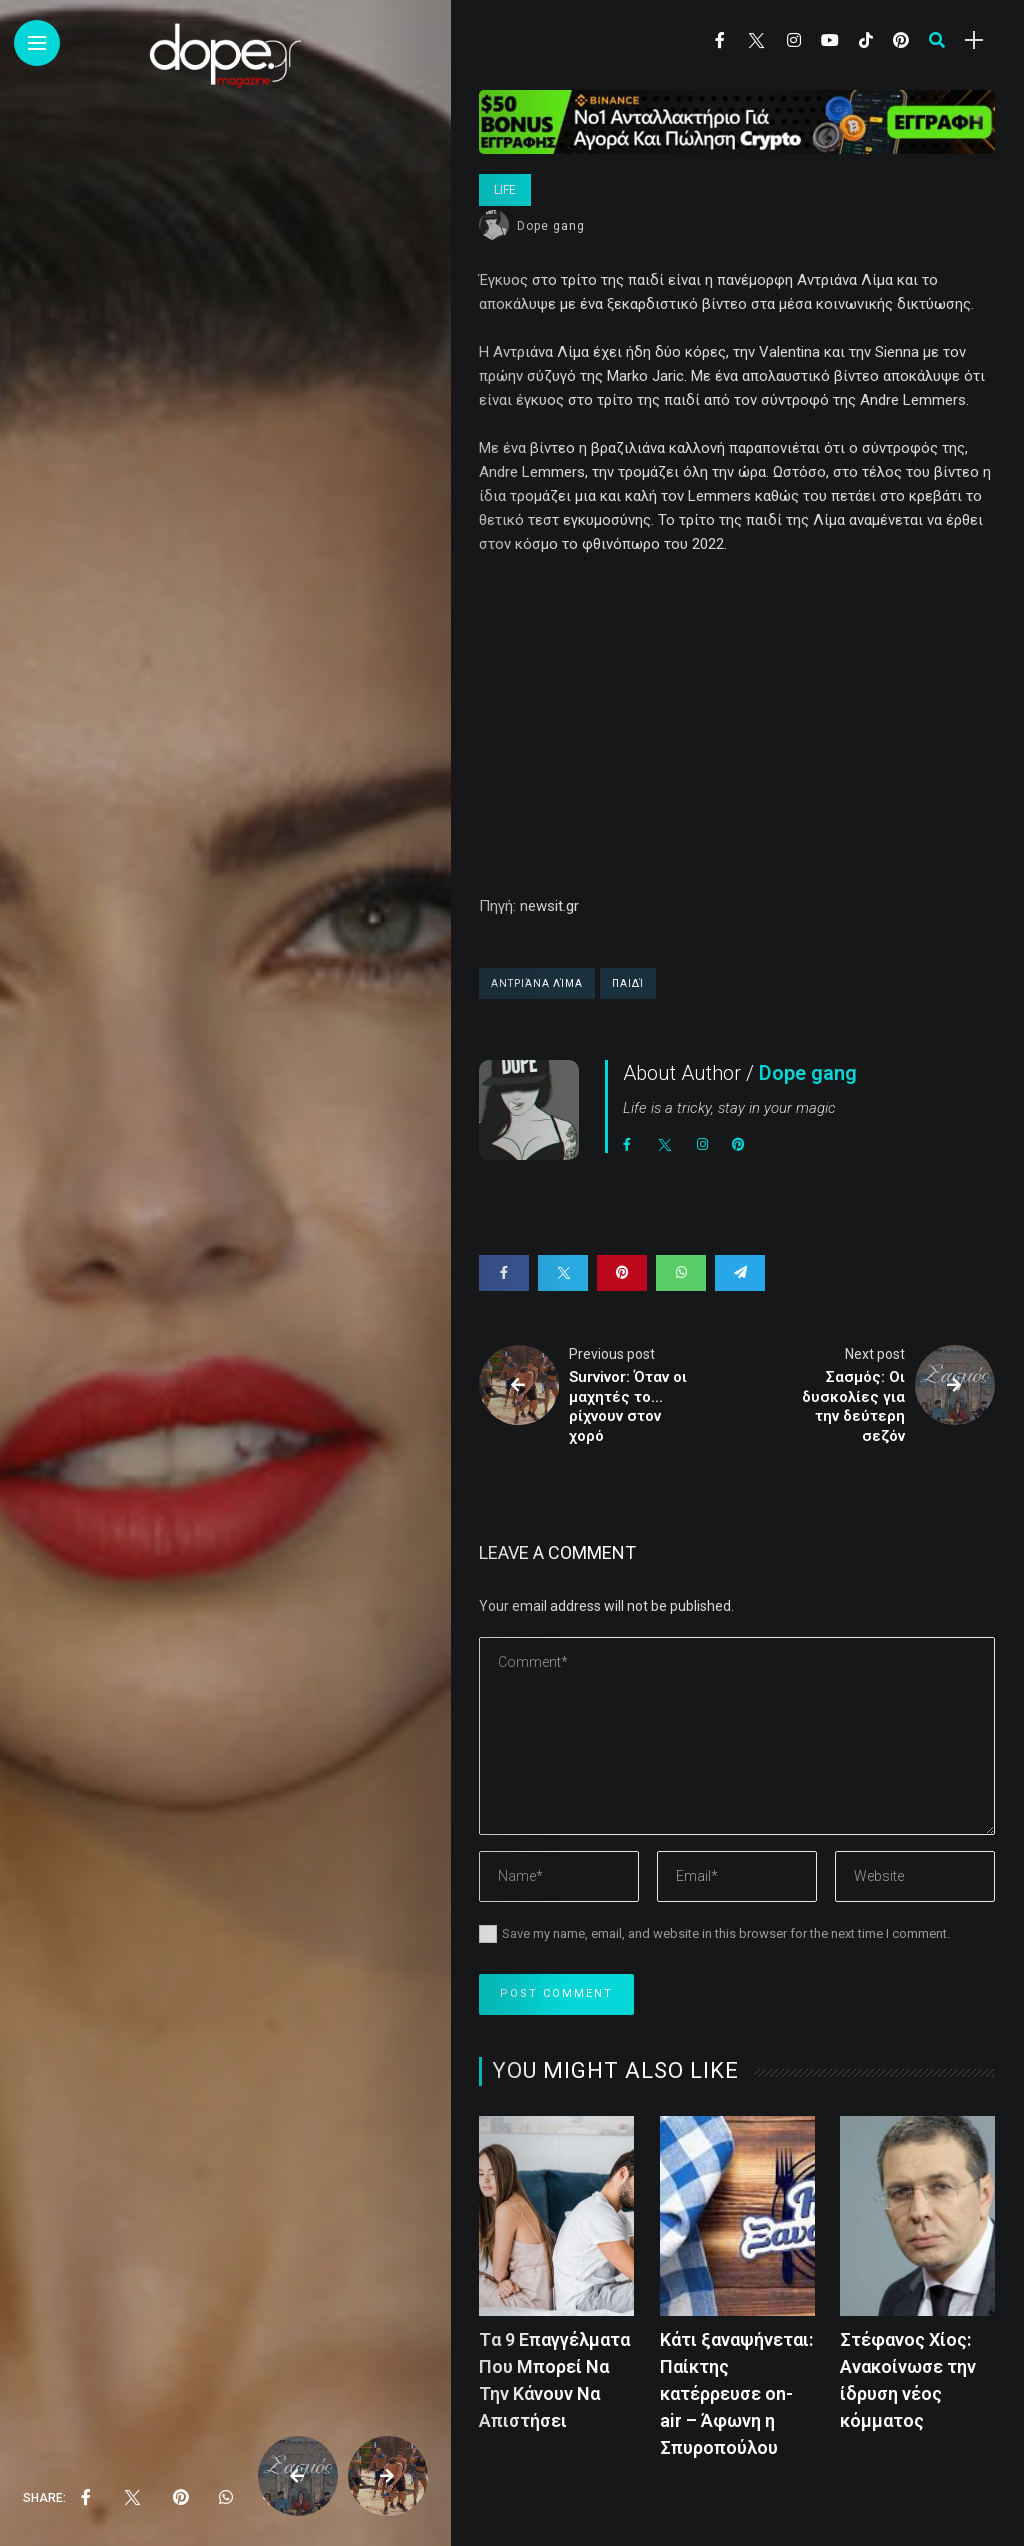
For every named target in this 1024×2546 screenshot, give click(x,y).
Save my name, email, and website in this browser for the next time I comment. (726, 1933)
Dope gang (551, 226)
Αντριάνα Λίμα (537, 983)
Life (505, 190)
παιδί (628, 983)
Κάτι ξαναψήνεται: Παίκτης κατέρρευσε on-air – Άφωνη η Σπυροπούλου (736, 2393)
